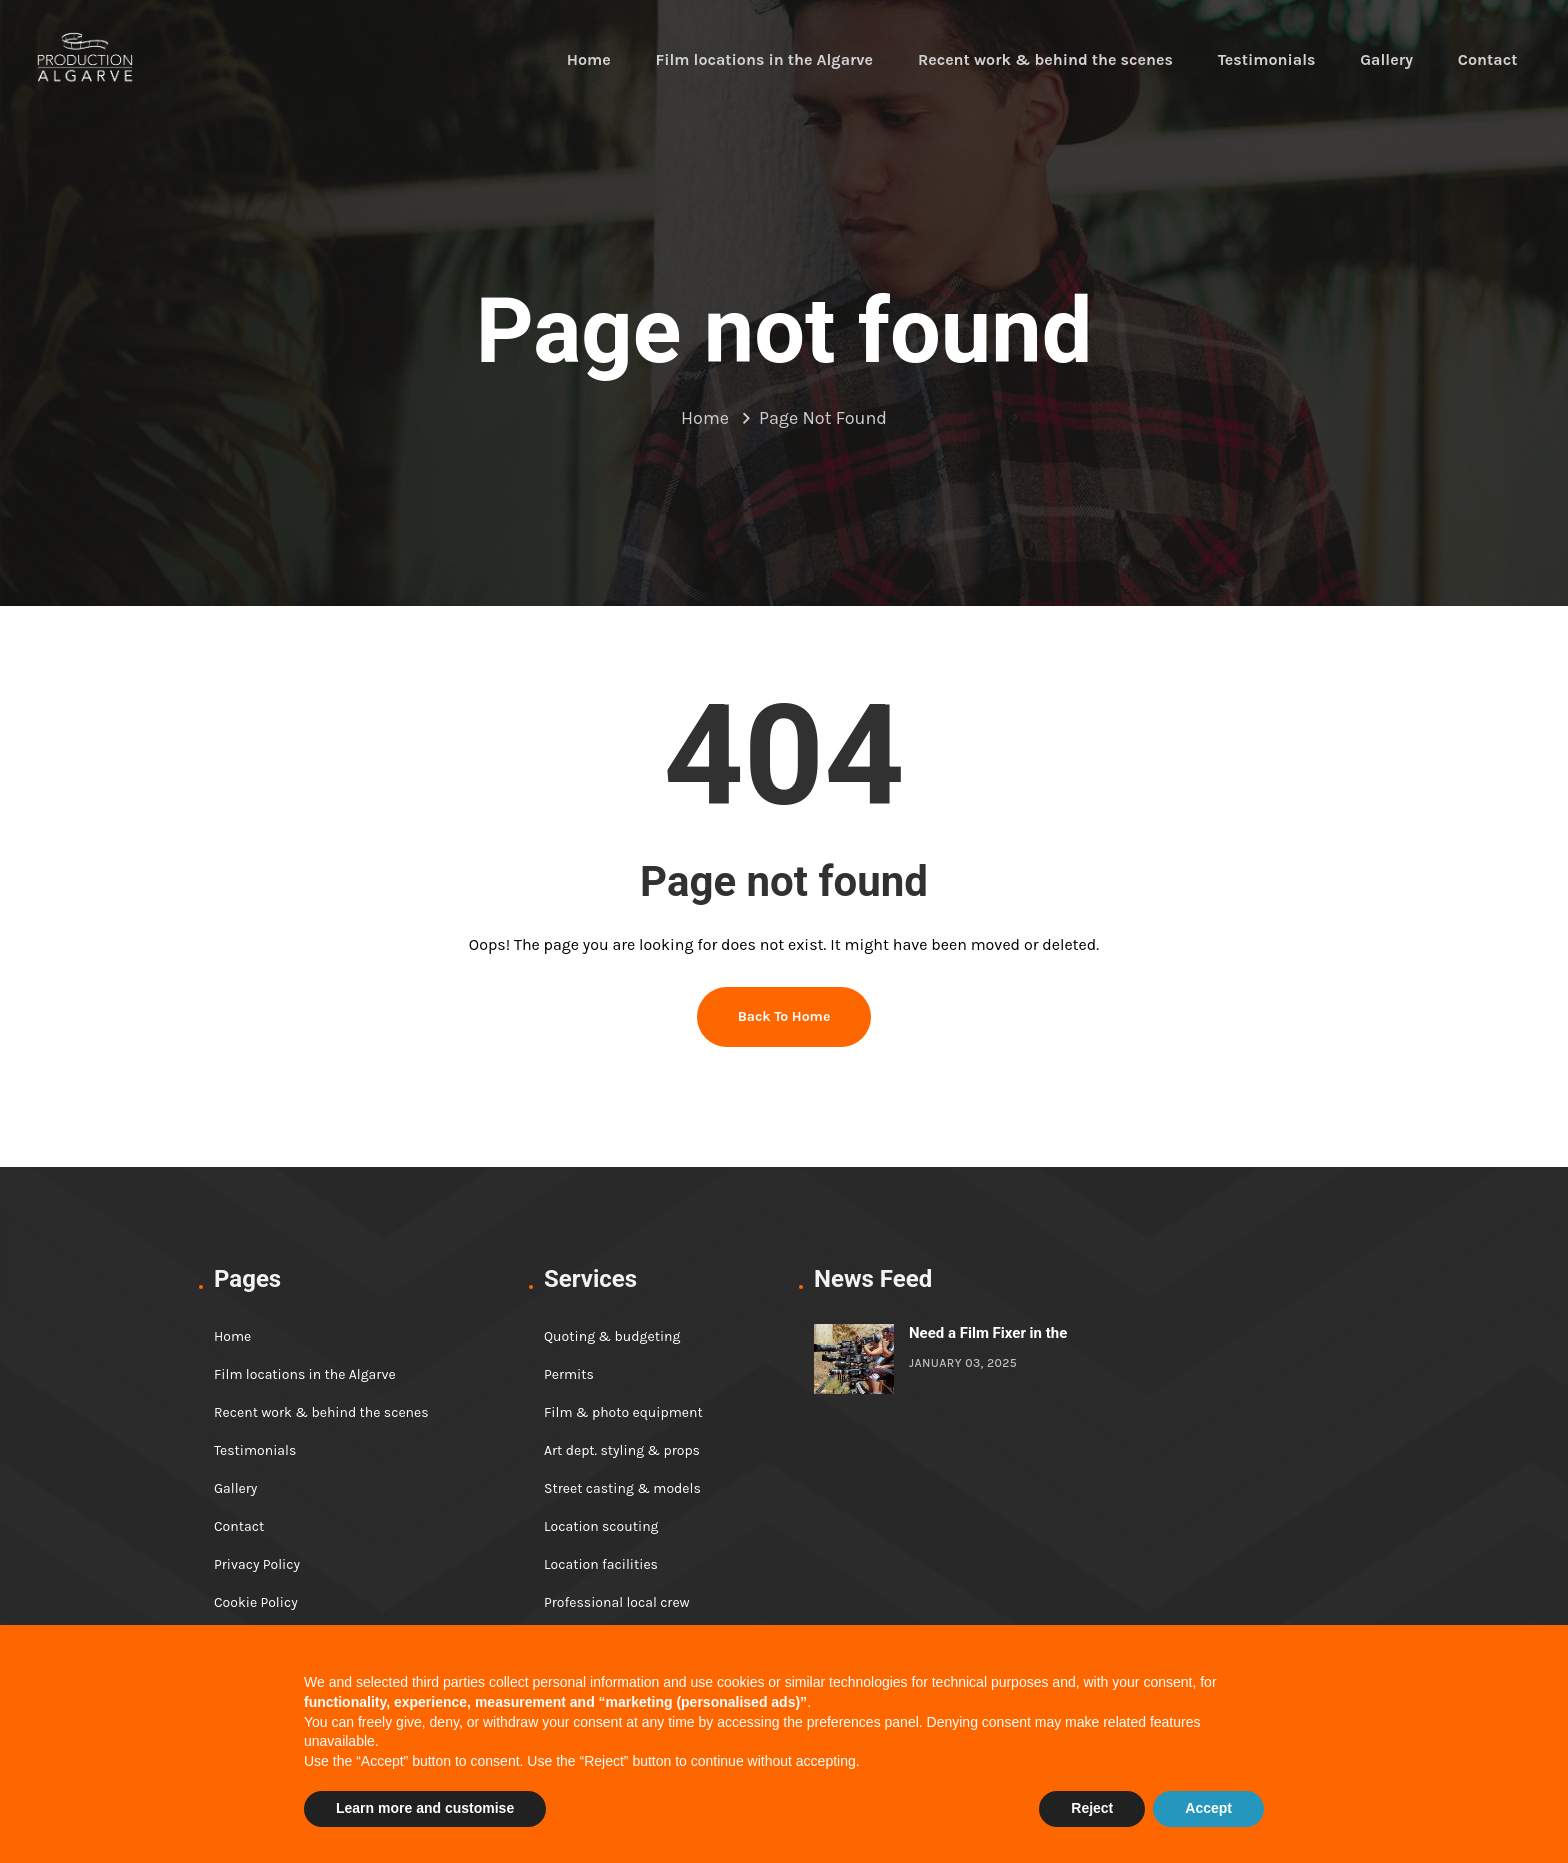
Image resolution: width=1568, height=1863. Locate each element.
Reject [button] (1092, 1808)
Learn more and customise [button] (425, 1808)
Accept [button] (1208, 1808)
